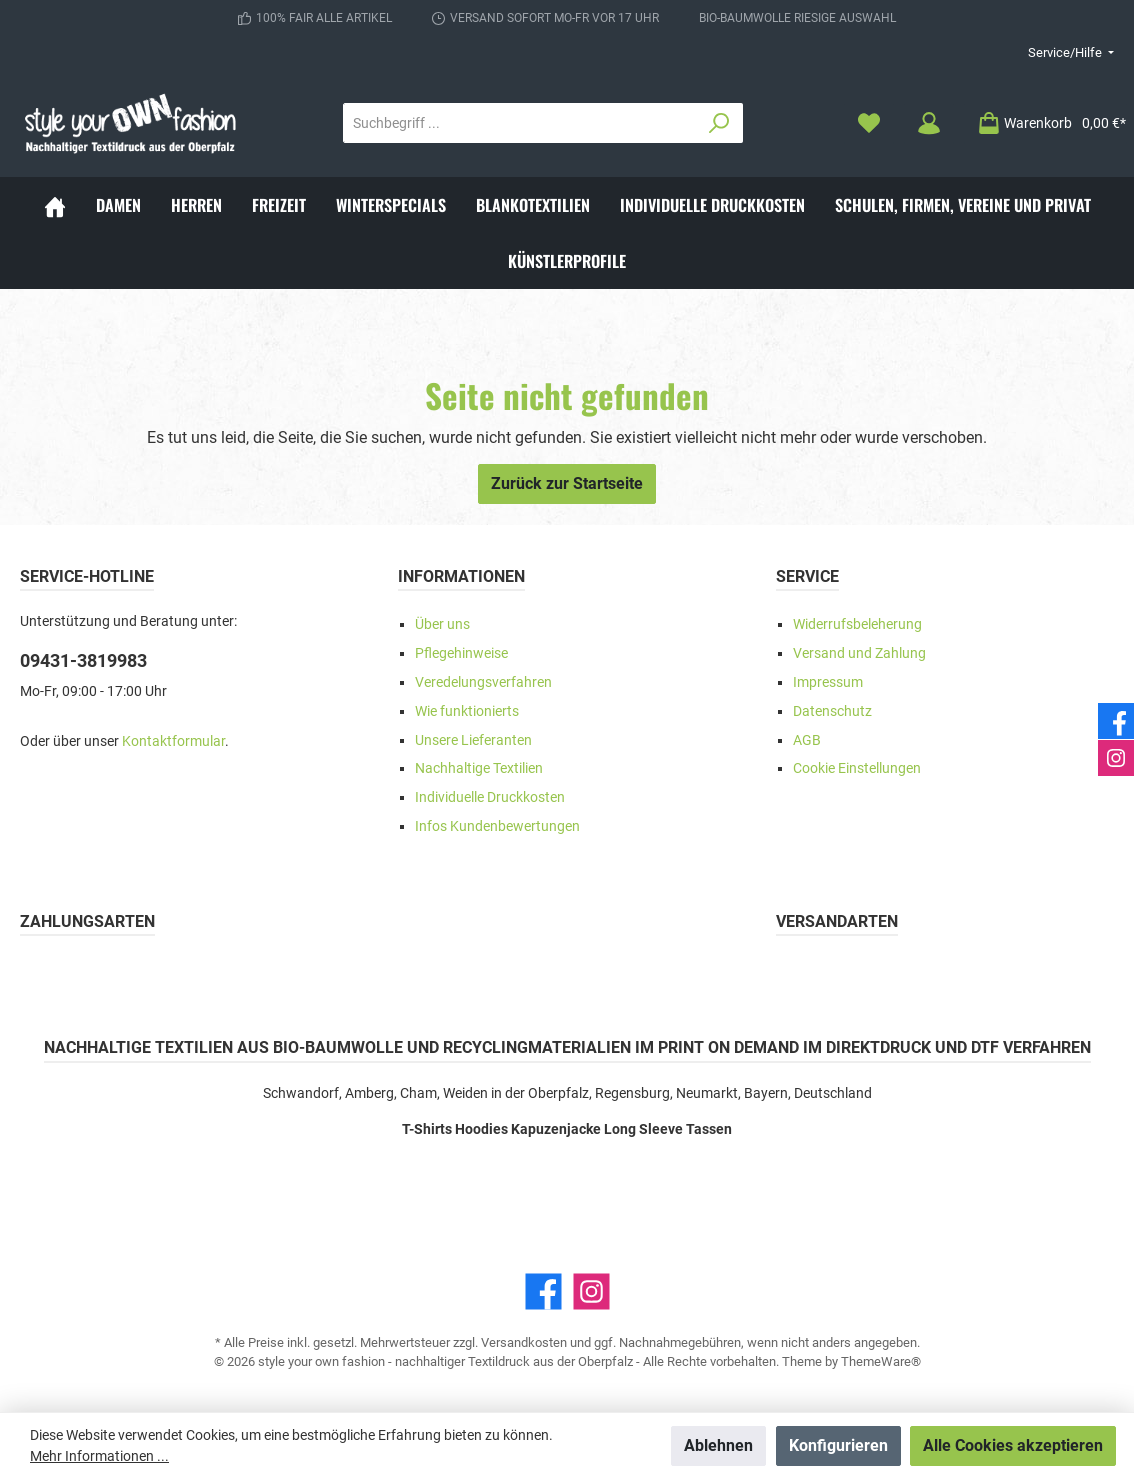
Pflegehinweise (461, 653)
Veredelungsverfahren (483, 682)
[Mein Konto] (929, 123)
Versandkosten (524, 1342)
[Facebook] (543, 1291)
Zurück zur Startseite (567, 483)
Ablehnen (718, 1445)
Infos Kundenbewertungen (497, 826)
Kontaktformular (173, 741)
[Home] (55, 205)
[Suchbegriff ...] (520, 123)
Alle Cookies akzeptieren (1013, 1445)
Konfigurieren (838, 1445)
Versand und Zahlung (859, 653)
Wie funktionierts (467, 711)
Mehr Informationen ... (99, 1456)
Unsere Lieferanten (473, 740)
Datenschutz (832, 711)
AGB (807, 740)
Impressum (828, 682)
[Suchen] (719, 123)
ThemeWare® (881, 1361)
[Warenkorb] (1045, 123)
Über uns (442, 624)
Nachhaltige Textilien (479, 768)
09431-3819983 (83, 660)
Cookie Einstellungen (857, 768)
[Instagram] (591, 1291)
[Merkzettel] (869, 123)
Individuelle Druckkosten (490, 797)
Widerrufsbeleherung (857, 624)
